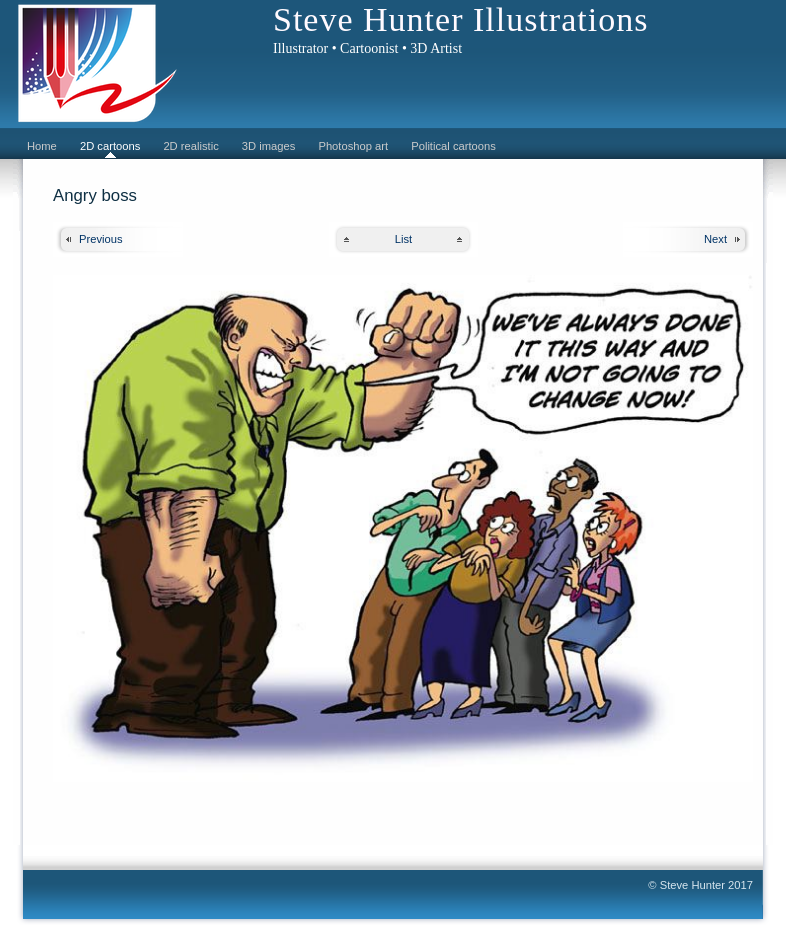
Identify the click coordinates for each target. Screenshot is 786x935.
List (403, 239)
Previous (101, 239)
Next (715, 239)
